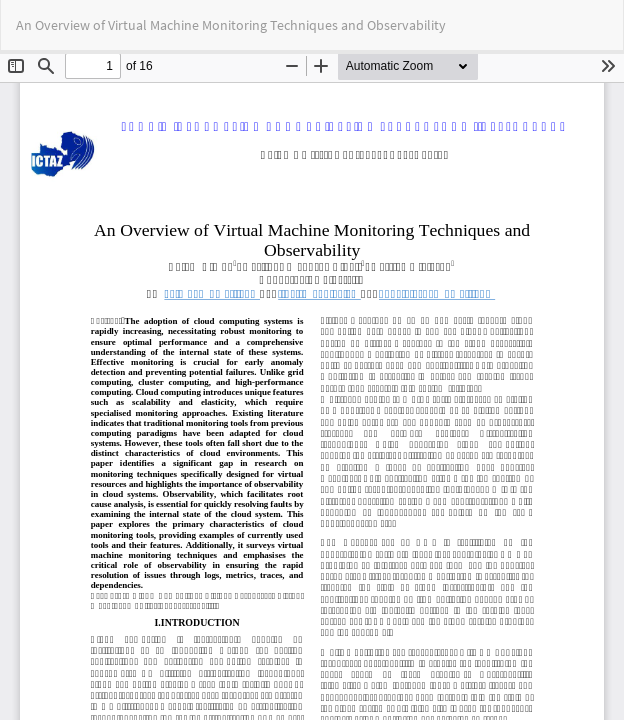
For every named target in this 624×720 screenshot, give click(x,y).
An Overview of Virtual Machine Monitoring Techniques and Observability (231, 25)
